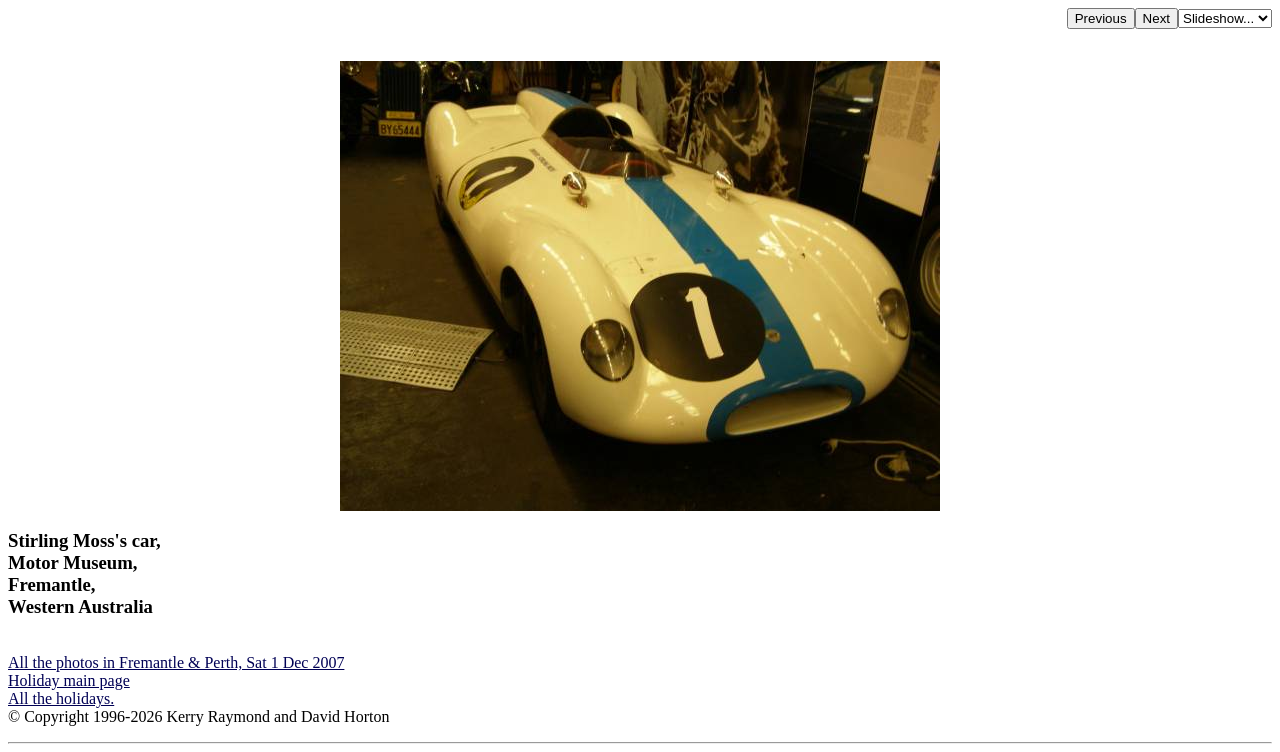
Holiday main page (69, 680)
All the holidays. (61, 698)
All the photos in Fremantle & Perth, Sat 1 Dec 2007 (176, 662)
